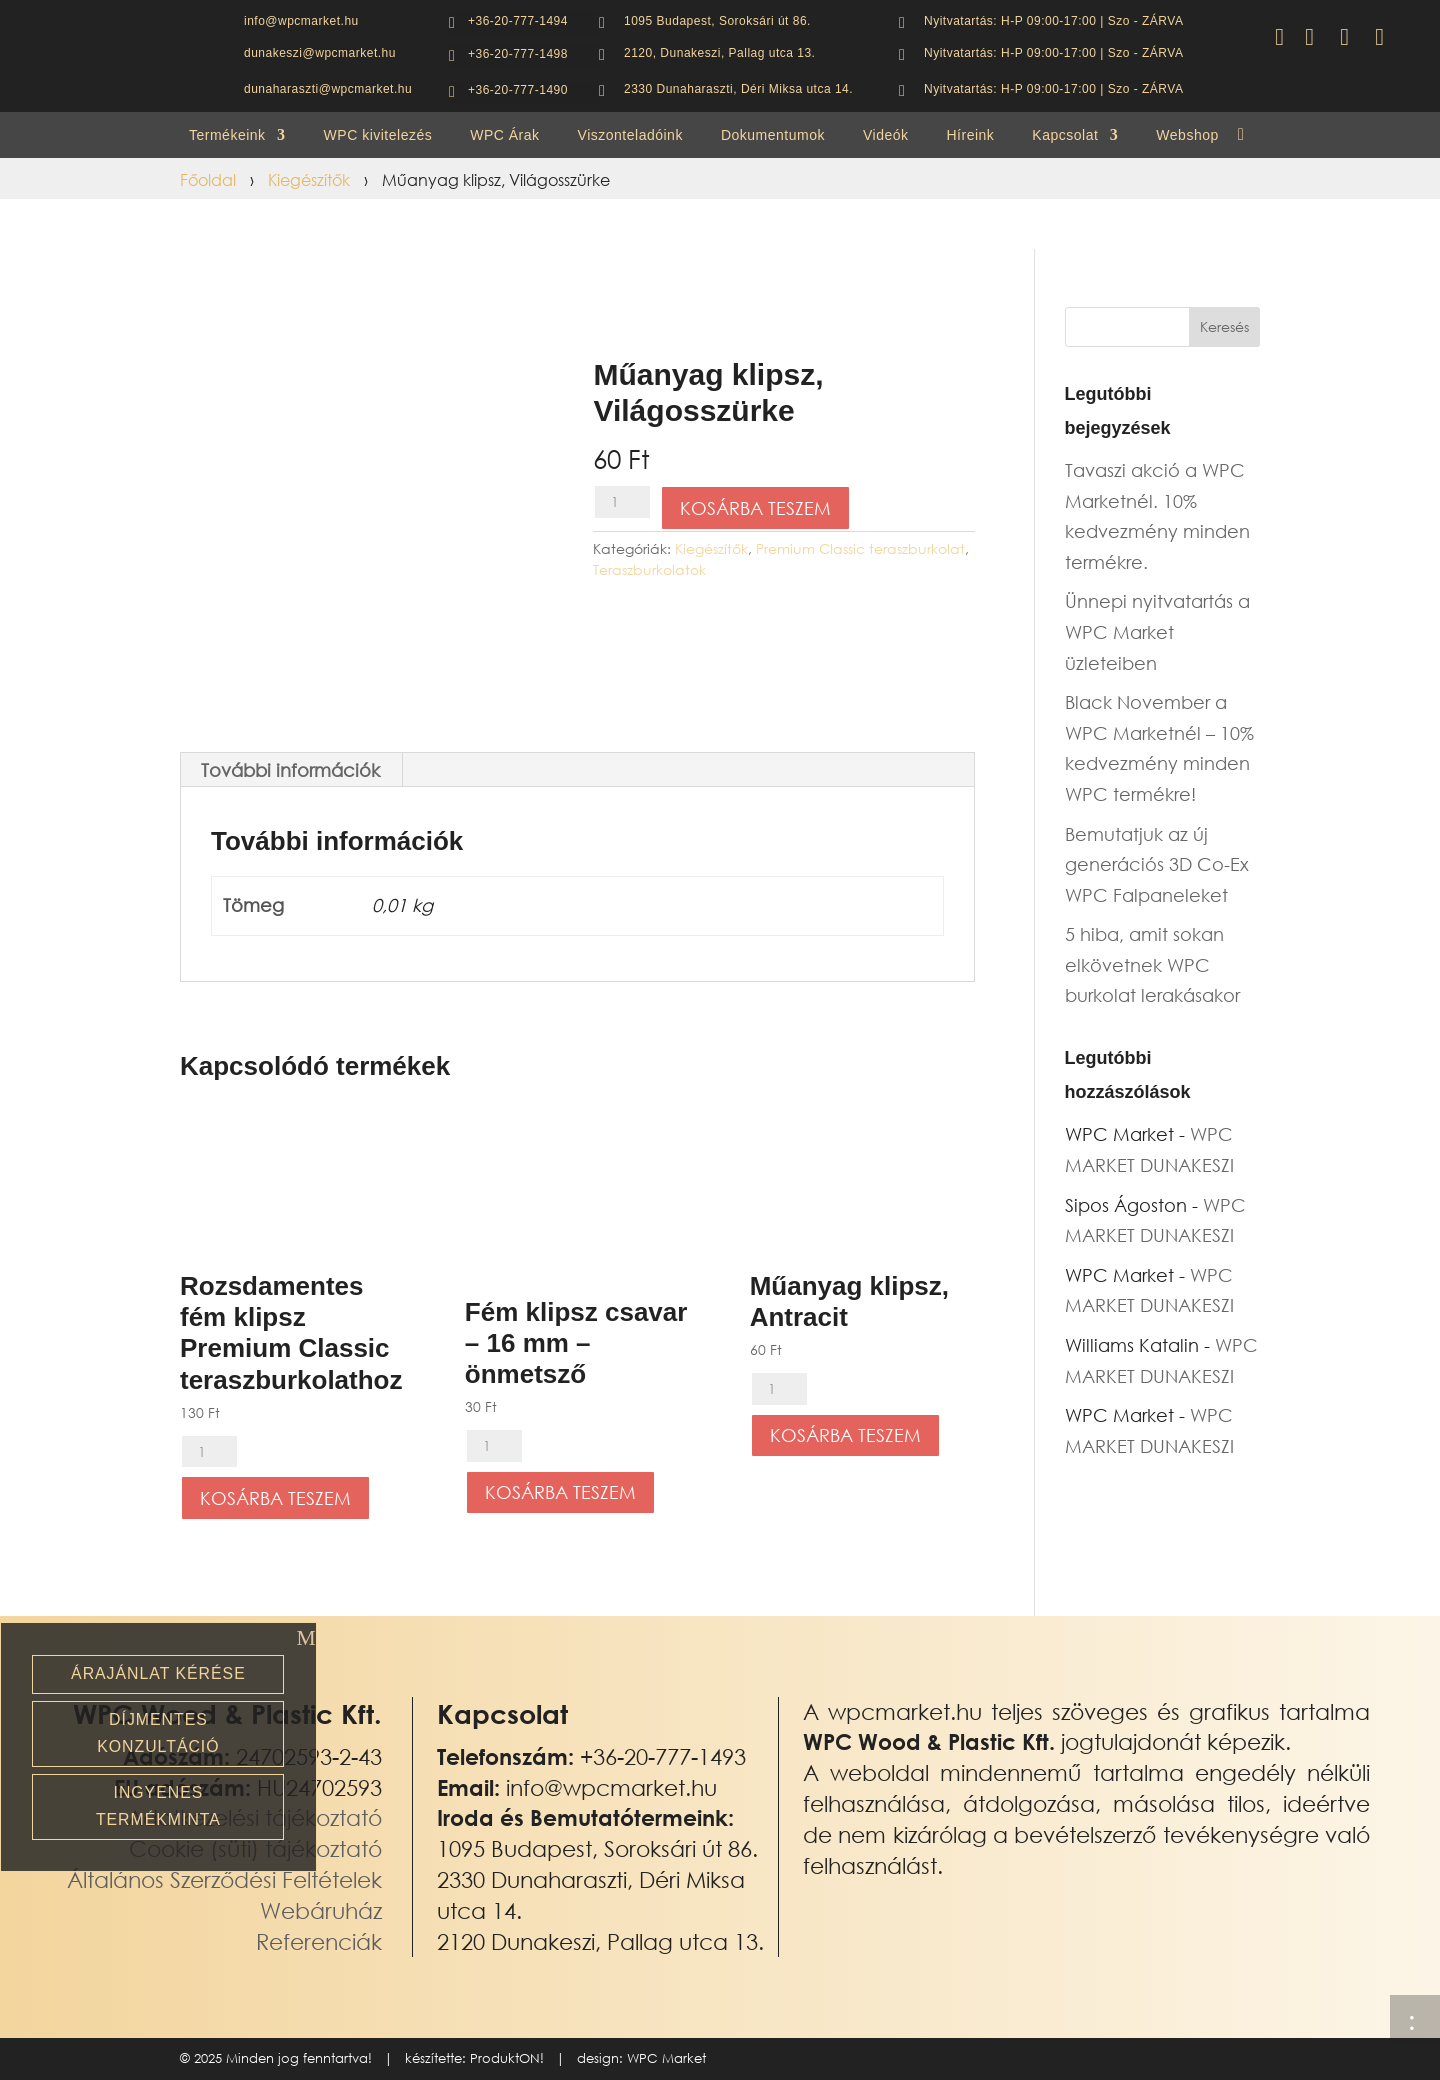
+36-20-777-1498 (518, 54)
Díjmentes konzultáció (158, 1733)
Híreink (971, 135)
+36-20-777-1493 (663, 1756)
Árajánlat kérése (158, 1673)
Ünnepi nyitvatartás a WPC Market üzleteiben (1157, 631)
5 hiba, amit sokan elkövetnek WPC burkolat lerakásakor (1152, 964)
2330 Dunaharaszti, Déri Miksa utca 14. (738, 89)
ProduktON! (507, 2058)
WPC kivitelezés (378, 135)
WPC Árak (504, 135)
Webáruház (321, 1910)
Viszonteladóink (630, 135)
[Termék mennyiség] (622, 502)
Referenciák (319, 1941)
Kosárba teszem (755, 508)
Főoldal (208, 179)
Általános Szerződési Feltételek (224, 1879)
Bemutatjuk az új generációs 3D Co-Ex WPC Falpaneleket (1157, 864)
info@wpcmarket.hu (611, 1787)
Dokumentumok (773, 135)
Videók (886, 135)
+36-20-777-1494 (518, 21)
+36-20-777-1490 (518, 90)
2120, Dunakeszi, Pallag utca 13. (719, 53)
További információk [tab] (290, 770)
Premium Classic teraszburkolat (860, 548)
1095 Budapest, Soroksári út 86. (717, 21)
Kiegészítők (309, 179)
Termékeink (227, 135)
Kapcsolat (1065, 135)
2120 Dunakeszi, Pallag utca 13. (600, 1941)
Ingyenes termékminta (158, 1806)
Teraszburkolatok (649, 569)
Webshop (1187, 135)
